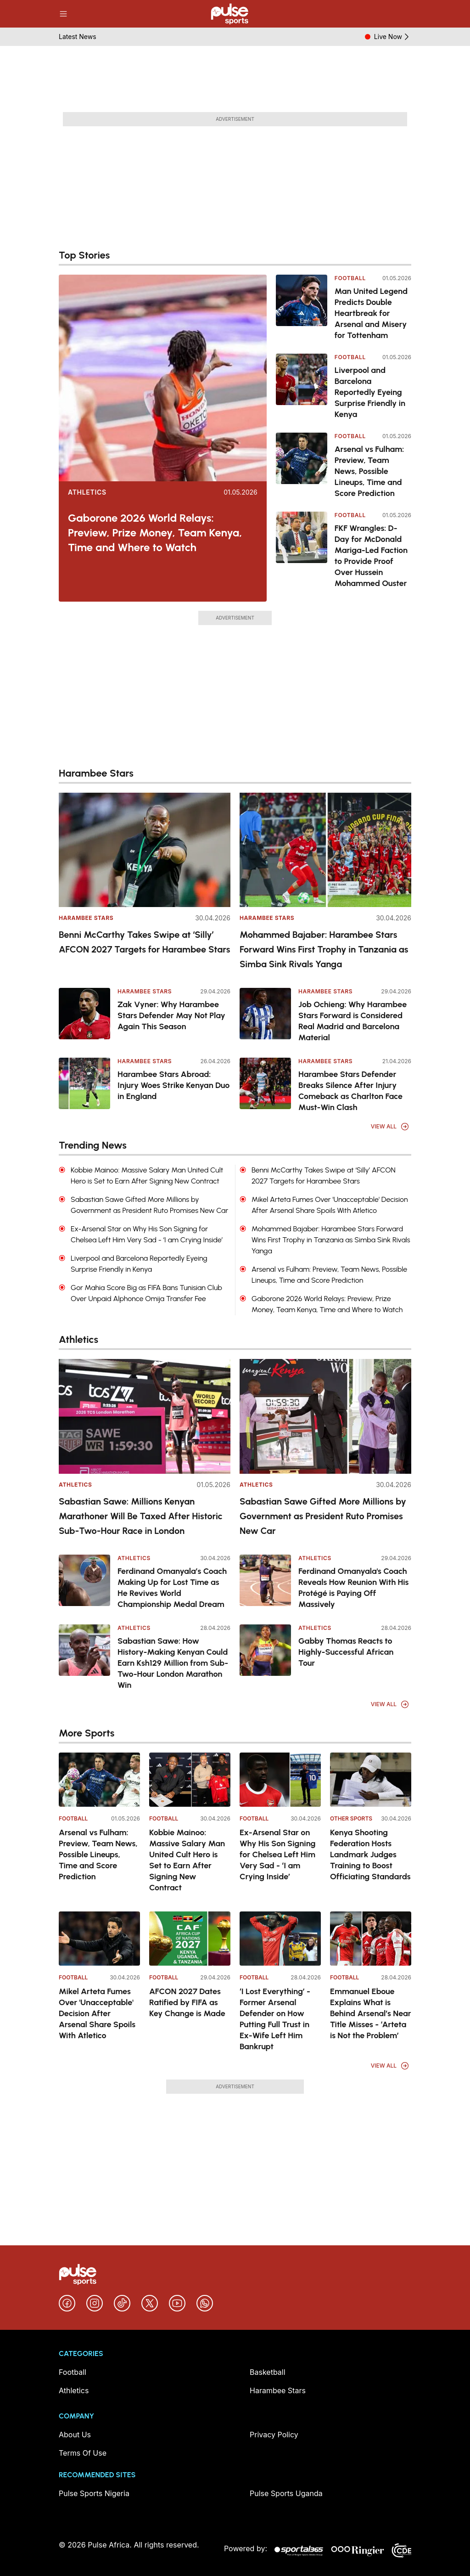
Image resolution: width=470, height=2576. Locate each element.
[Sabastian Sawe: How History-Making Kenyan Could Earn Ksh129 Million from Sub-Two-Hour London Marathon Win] (84, 1650)
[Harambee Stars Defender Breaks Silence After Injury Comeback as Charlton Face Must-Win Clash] (265, 1083)
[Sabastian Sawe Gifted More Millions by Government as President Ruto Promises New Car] (325, 1416)
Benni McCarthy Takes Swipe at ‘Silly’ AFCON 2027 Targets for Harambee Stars (144, 942)
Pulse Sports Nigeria (94, 2493)
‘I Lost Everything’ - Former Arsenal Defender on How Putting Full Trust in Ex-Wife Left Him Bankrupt (275, 2019)
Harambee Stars (86, 917)
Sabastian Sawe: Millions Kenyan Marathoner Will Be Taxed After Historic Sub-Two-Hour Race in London (141, 1516)
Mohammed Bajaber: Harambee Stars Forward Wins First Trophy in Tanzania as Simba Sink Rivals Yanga (324, 949)
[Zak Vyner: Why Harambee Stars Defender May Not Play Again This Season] (84, 1013)
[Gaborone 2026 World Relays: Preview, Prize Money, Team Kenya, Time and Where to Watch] (163, 378)
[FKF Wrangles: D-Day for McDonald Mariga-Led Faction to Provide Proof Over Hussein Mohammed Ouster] (301, 550)
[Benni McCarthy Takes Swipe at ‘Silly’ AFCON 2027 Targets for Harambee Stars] (144, 850)
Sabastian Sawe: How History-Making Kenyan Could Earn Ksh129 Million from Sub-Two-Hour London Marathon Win (173, 1663)
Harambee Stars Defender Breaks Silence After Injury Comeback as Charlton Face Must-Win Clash (350, 1090)
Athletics (87, 492)
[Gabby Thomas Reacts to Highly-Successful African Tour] (265, 1650)
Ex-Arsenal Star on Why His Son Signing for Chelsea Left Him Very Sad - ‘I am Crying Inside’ (278, 1854)
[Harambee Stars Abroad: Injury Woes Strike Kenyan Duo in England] (84, 1083)
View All (390, 1126)
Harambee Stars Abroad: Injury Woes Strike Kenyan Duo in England (173, 1085)
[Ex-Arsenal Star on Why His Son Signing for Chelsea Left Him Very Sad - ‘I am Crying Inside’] (280, 1780)
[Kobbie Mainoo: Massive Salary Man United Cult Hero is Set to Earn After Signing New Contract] (189, 1780)
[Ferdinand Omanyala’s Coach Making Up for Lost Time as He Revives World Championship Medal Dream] (84, 1580)
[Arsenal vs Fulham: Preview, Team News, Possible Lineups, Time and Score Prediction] (301, 466)
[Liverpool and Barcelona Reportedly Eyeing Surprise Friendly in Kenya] (301, 387)
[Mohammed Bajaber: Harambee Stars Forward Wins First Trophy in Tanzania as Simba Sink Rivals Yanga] (325, 850)
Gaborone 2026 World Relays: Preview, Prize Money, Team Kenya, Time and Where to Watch (155, 532)
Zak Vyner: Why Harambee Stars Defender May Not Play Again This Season (171, 1015)
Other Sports (351, 1818)
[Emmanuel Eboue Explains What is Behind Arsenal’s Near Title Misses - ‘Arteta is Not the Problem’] (370, 1938)
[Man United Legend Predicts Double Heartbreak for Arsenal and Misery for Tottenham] (301, 308)
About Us (75, 2434)
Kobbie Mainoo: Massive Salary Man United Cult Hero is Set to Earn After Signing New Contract (187, 1860)
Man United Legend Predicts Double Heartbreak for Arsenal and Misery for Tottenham (371, 313)
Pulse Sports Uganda (286, 2493)
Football (350, 278)
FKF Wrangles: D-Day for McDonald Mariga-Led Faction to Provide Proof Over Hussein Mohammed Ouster (371, 555)
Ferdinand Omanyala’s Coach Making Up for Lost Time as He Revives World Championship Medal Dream (172, 1587)
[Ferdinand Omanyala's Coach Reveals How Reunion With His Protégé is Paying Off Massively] (265, 1580)
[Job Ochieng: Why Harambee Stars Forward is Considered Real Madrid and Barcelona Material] (265, 1013)
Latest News (77, 36)
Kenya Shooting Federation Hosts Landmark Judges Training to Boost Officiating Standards (370, 1854)
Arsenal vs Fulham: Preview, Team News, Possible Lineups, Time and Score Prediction (369, 471)
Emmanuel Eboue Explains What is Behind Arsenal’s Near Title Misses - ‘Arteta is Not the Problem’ (370, 2013)
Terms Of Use (82, 2453)
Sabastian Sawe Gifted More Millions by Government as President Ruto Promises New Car (323, 1516)
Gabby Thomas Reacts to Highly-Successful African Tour (345, 1652)
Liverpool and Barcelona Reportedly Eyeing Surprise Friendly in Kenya (370, 392)
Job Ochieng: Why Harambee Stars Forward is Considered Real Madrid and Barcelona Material (352, 1021)
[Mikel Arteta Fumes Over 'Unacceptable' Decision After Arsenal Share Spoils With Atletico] (99, 1938)
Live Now (392, 36)
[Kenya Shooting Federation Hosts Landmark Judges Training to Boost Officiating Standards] (370, 1780)
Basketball (267, 2372)
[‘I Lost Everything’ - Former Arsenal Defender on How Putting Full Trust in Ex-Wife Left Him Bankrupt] (280, 1938)
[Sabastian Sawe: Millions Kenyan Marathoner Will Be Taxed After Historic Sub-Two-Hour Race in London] (144, 1416)
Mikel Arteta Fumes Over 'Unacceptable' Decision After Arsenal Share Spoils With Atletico (97, 2013)
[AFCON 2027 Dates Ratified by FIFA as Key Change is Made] (189, 1938)
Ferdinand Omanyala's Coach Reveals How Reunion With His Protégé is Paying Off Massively (353, 1587)
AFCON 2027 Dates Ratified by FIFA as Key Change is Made (187, 2002)
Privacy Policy (274, 2434)
